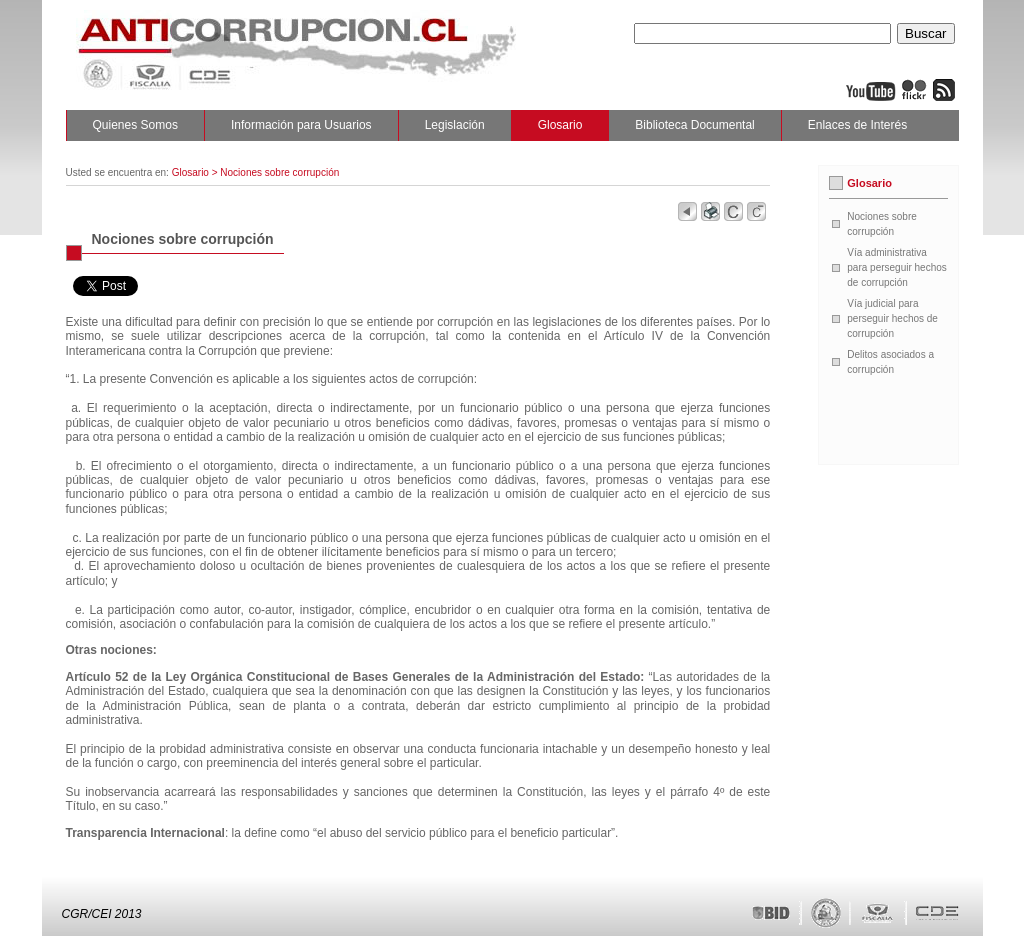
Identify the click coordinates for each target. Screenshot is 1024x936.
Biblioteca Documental (694, 125)
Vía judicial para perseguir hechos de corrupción (892, 318)
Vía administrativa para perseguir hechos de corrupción (897, 267)
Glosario (560, 125)
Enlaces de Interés (857, 125)
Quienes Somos (135, 125)
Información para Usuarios (301, 125)
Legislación (455, 125)
